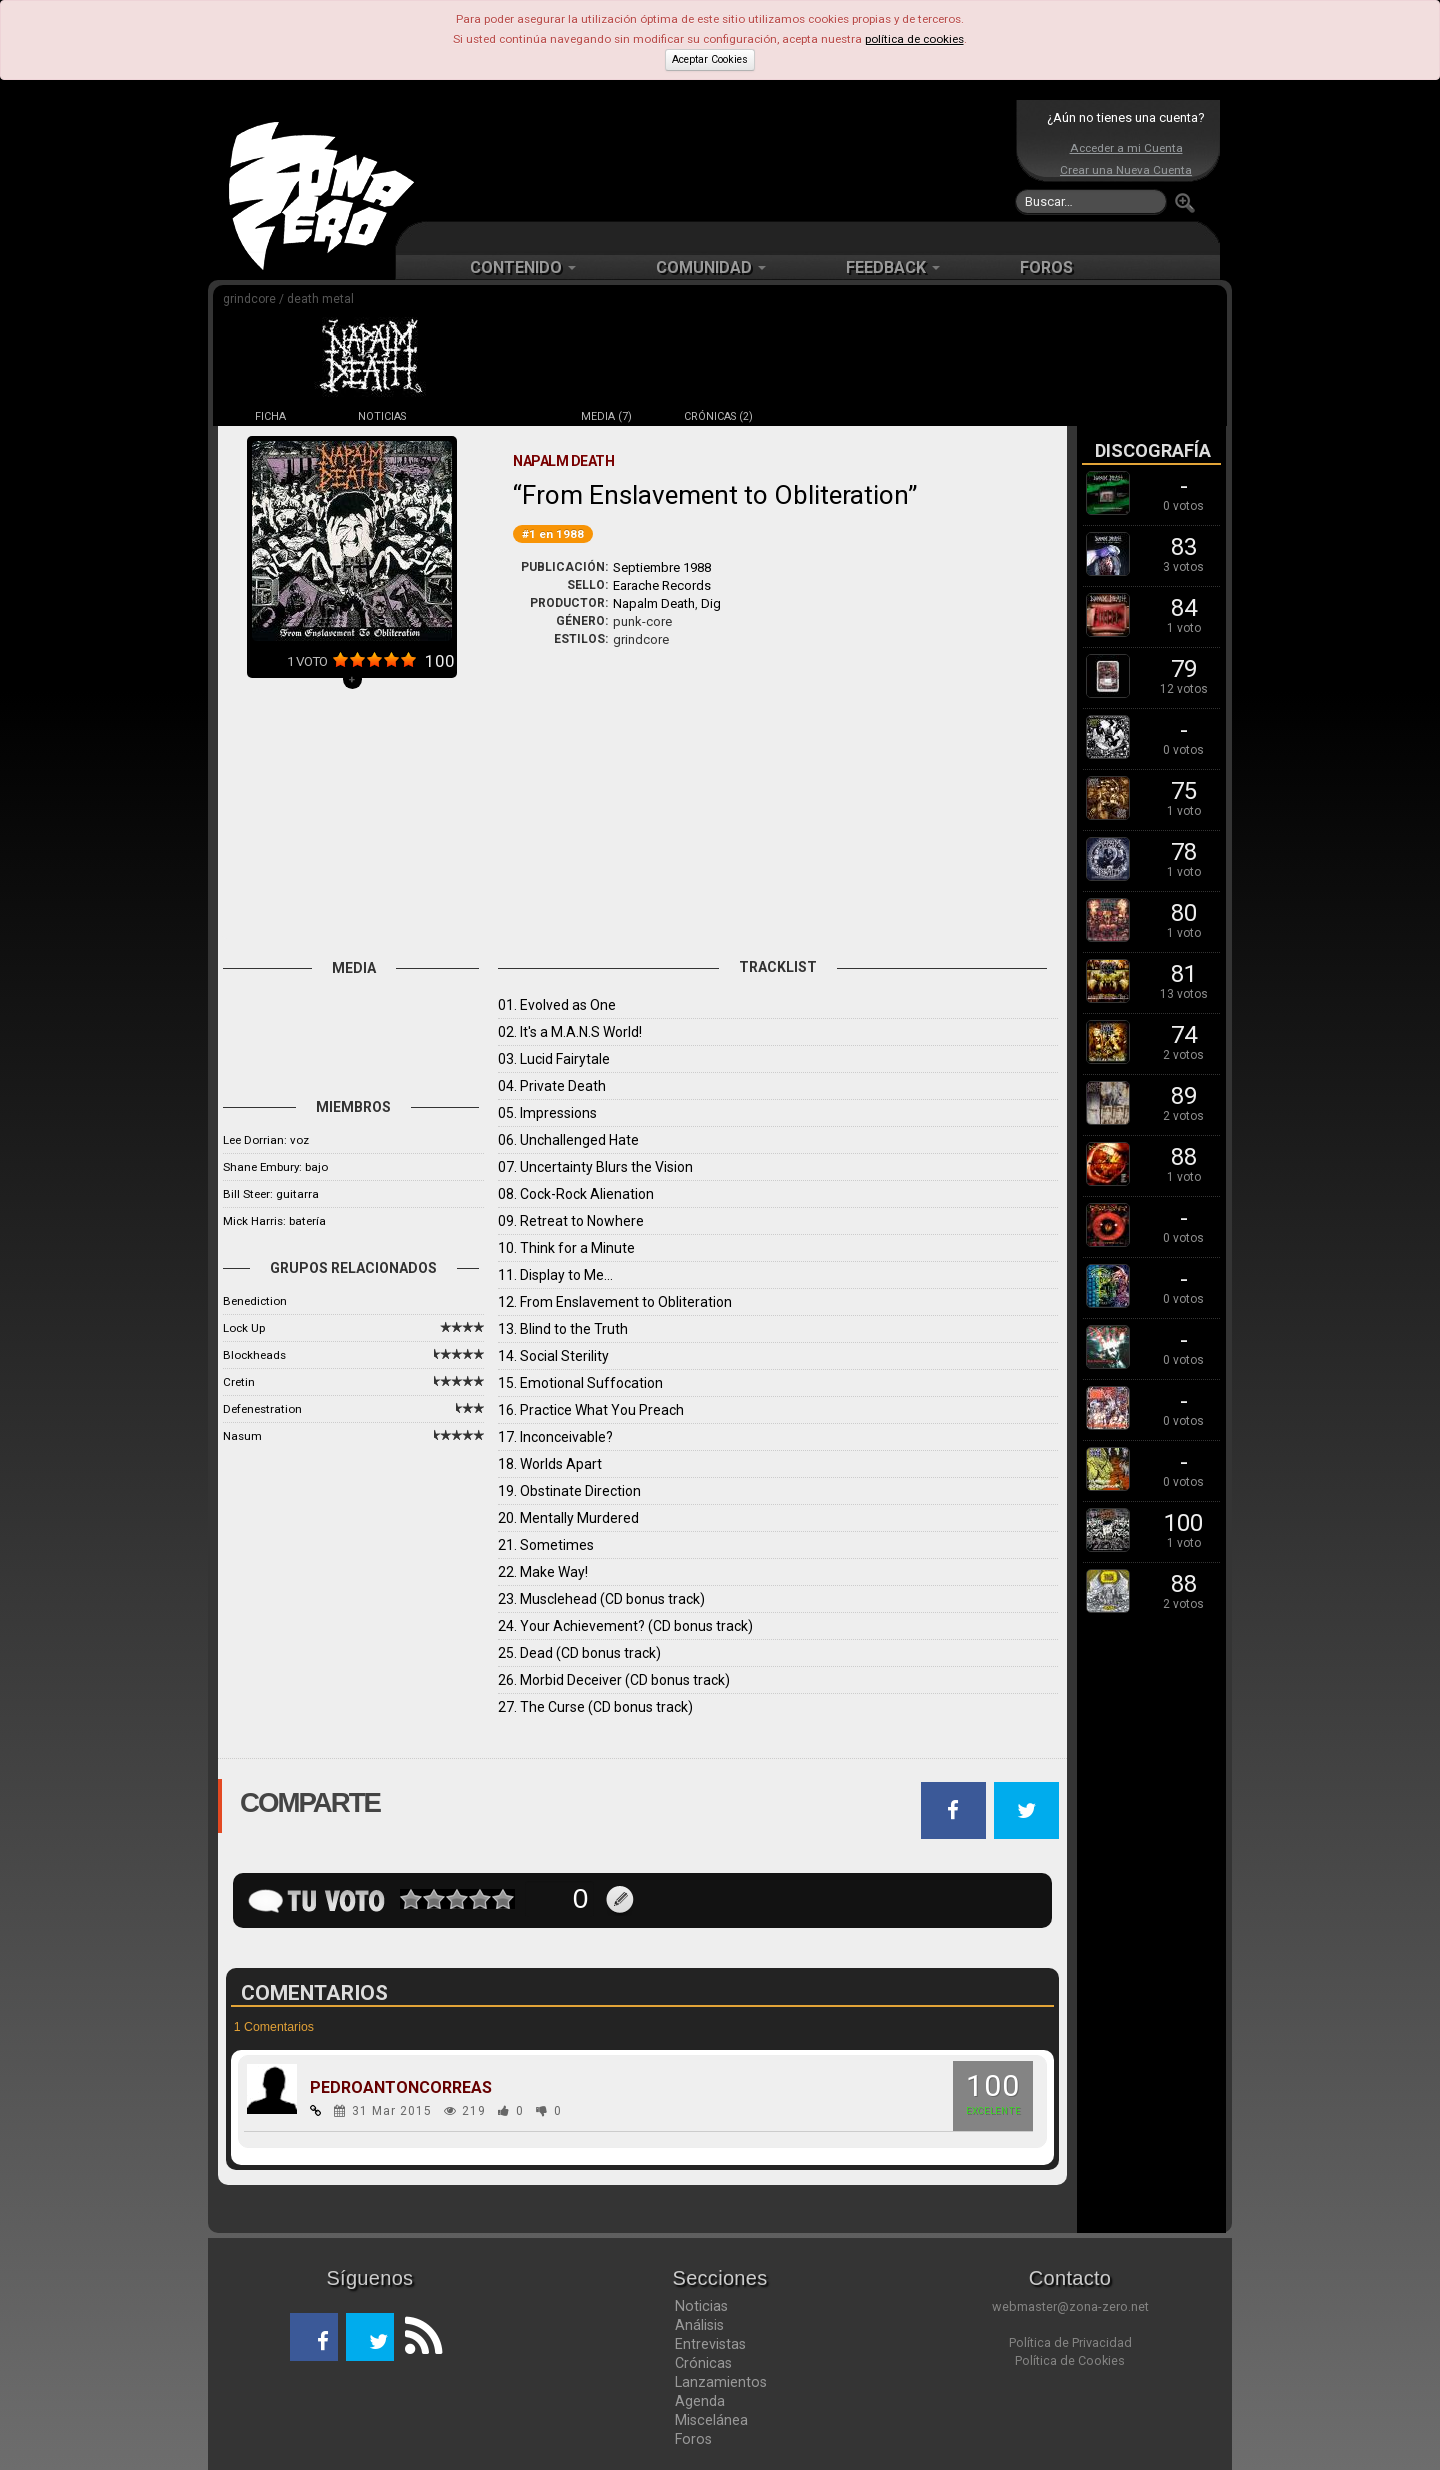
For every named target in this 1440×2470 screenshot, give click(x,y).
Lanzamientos (721, 2382)
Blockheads (254, 1355)
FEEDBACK (893, 267)
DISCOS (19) (494, 416)
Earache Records (662, 585)
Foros (693, 2439)
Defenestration (262, 1409)
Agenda (700, 2401)
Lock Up (244, 1328)
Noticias (701, 2306)
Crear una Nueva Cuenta (1126, 170)
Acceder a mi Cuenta (1126, 148)
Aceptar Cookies (710, 59)
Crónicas (703, 2363)
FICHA (270, 416)
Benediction (255, 1301)
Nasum (242, 1436)
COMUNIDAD (711, 267)
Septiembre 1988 (662, 567)
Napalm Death (654, 603)
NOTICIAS (382, 416)
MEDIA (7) (606, 416)
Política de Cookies (1070, 2360)
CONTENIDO (523, 267)
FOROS (1046, 267)
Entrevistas (710, 2344)
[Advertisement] (715, 160)
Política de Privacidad (1070, 2342)
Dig (711, 603)
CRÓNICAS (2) (718, 416)
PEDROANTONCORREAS (401, 2088)
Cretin (239, 1382)
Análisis (699, 2325)
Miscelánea (711, 2420)
